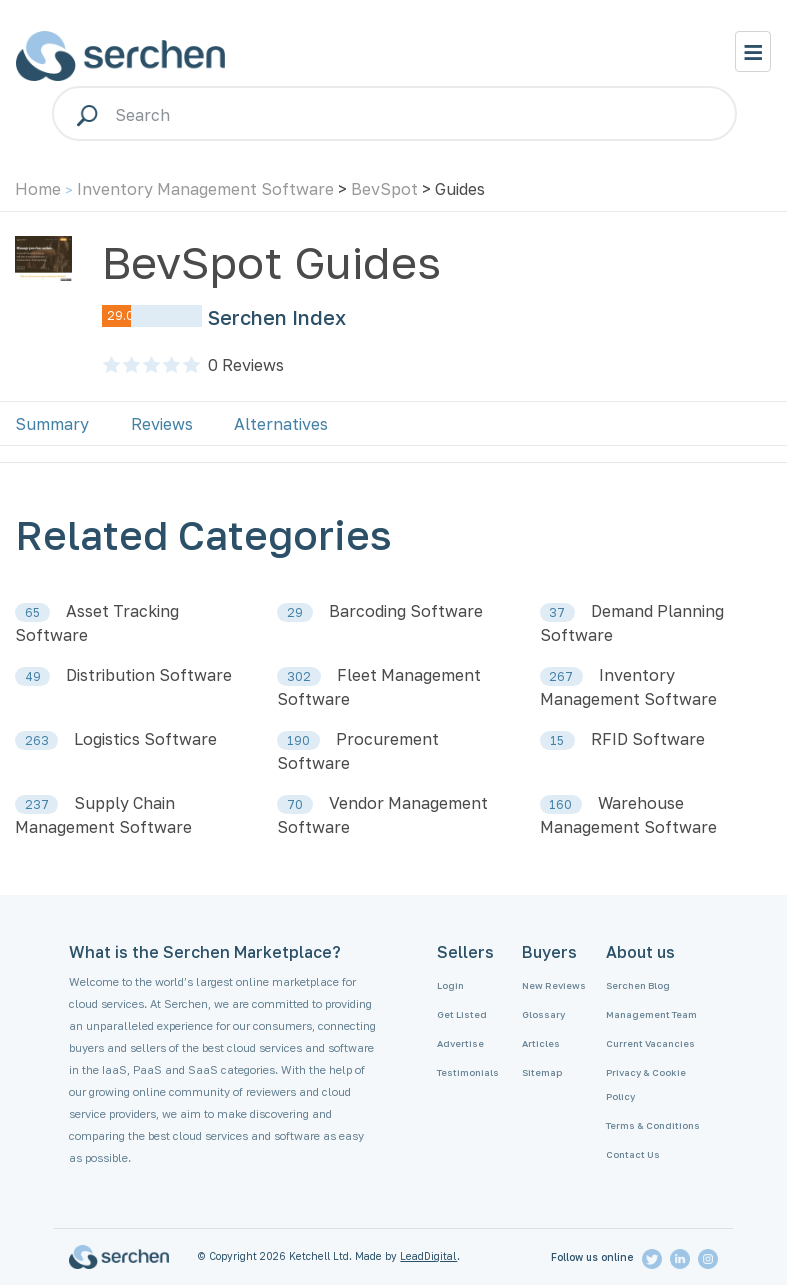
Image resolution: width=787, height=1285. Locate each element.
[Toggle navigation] (753, 51)
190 (298, 740)
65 (32, 612)
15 (557, 740)
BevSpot (384, 189)
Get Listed (462, 1014)
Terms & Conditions (653, 1125)
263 (37, 740)
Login (450, 985)
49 (33, 676)
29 (295, 612)
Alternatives (281, 424)
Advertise (460, 1043)
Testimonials (468, 1072)
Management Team (651, 1014)
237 (37, 804)
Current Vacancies (650, 1043)
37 (557, 612)
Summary (52, 424)
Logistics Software (145, 739)
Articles (541, 1043)
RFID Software (648, 739)
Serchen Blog (638, 985)
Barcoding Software (406, 611)
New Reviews (554, 985)
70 (295, 804)
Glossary (543, 1014)
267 (561, 676)
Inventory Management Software (205, 189)
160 (560, 804)
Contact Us (633, 1154)
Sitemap (542, 1072)
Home (38, 189)
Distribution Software (149, 675)
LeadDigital (428, 1256)
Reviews (246, 365)
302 (299, 676)
